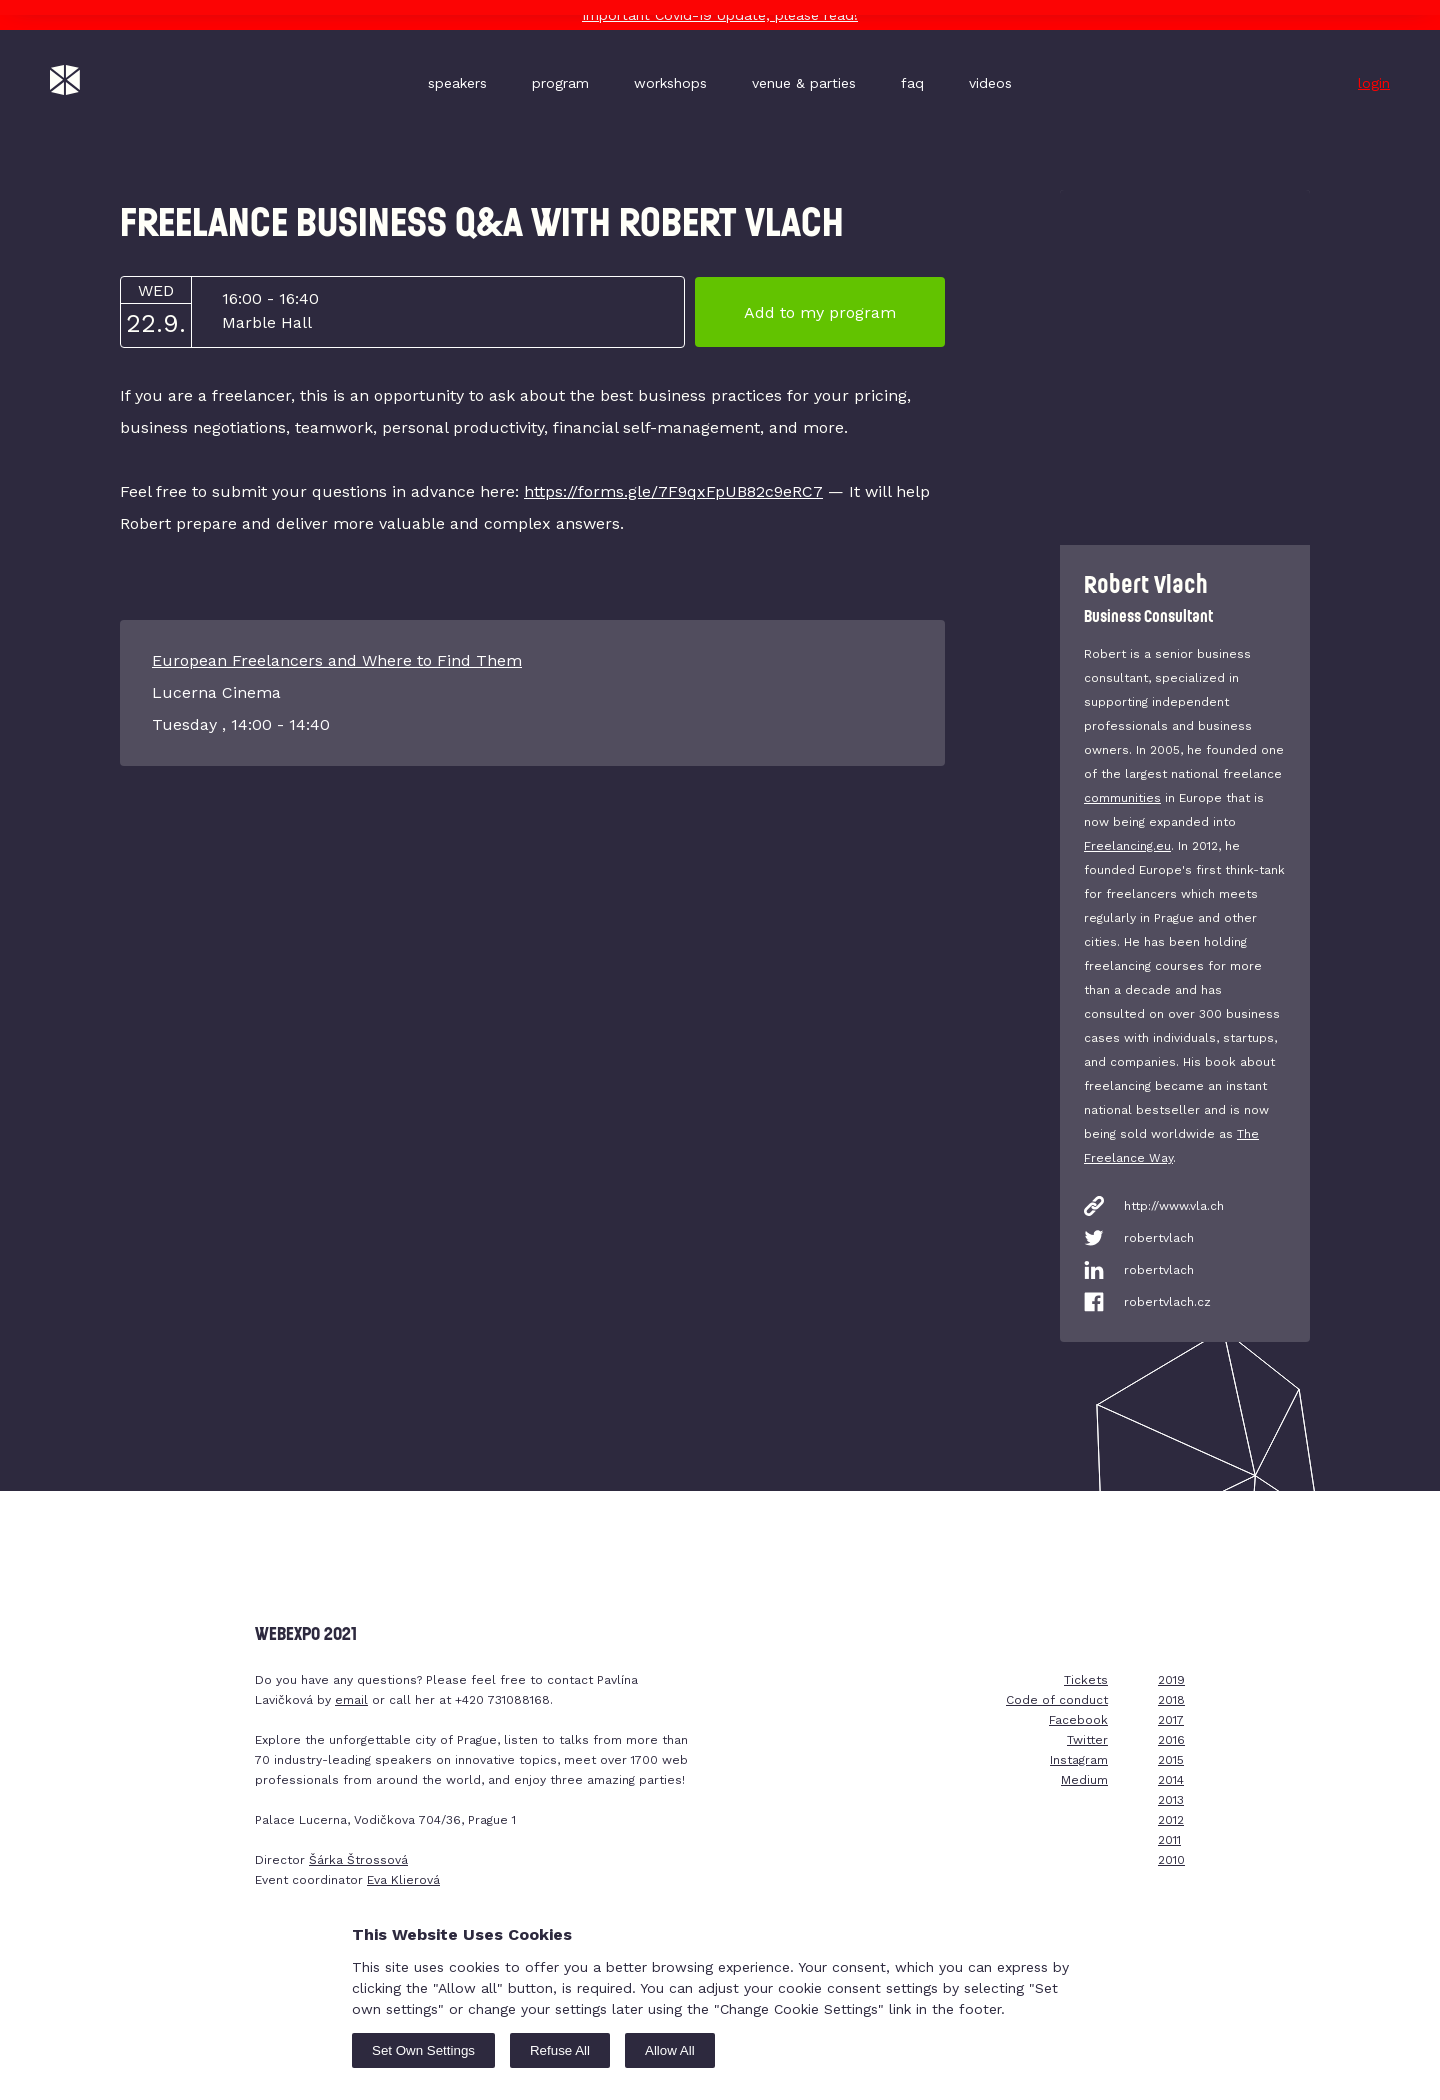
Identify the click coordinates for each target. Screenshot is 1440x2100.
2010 (1171, 1860)
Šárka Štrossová (358, 1860)
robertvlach (1159, 1238)
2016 (1171, 1740)
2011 (1169, 1840)
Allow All (670, 2050)
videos (990, 83)
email (351, 1700)
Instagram (1079, 1760)
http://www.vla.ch (1174, 1206)
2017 (1171, 1720)
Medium (1084, 1780)
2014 (1171, 1780)
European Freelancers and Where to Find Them (337, 660)
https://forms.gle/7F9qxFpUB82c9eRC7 (673, 491)
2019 (1171, 1680)
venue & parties (804, 83)
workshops (670, 83)
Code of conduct (1057, 1700)
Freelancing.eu (1127, 846)
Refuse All (560, 2050)
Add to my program (820, 312)
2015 (1171, 1760)
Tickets (1086, 1680)
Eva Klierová (403, 1880)
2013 (1171, 1800)
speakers (457, 83)
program (560, 83)
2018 (1171, 1700)
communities (1122, 798)
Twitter (1087, 1740)
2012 (1171, 1820)
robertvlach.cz (1167, 1302)
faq (912, 83)
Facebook (1078, 1720)
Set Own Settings (423, 2050)
